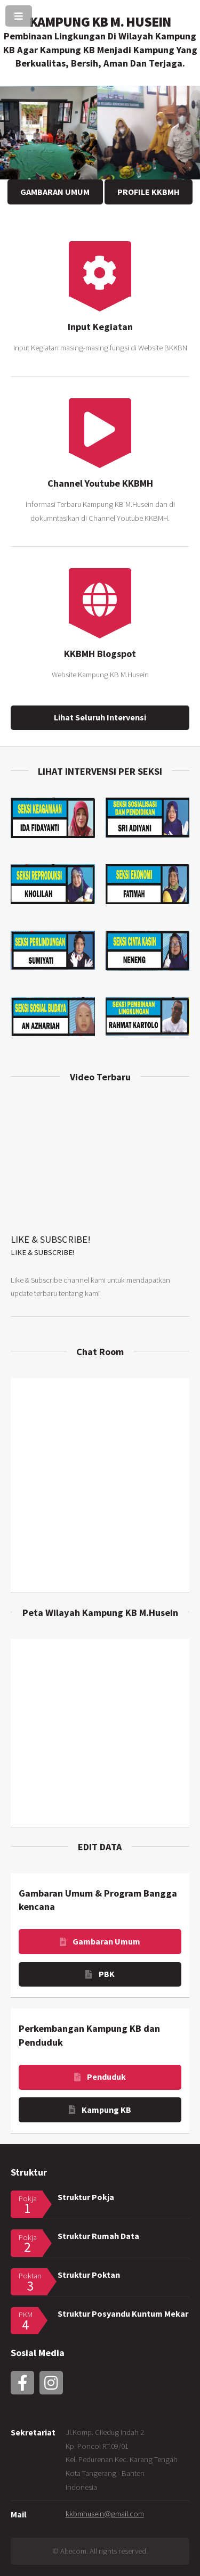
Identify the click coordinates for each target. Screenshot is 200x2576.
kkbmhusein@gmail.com (105, 2513)
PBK (107, 1973)
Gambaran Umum (106, 1941)
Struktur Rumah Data (98, 2235)
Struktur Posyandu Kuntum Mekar (123, 2313)
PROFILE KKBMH (148, 191)
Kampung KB (106, 2109)
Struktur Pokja (86, 2197)
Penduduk (106, 2076)
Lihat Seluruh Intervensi (100, 717)
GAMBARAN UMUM (55, 191)
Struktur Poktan (89, 2274)
